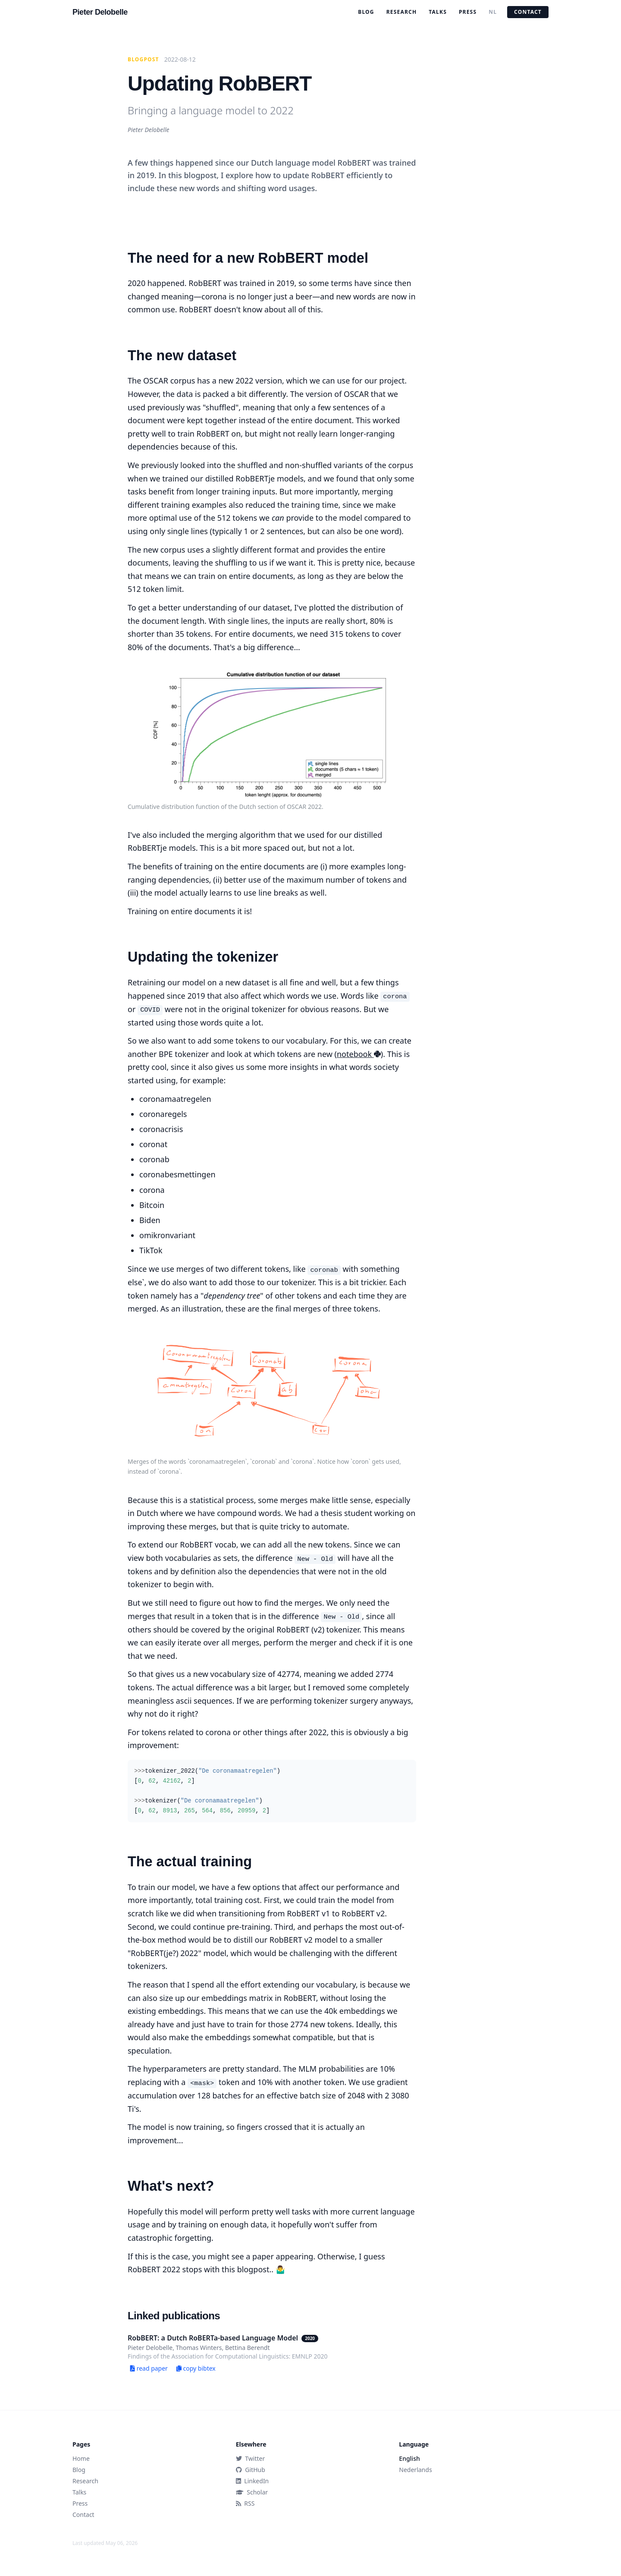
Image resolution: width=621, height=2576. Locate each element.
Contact (528, 12)
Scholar (252, 2492)
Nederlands (415, 2470)
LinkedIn (252, 2481)
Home (81, 2458)
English (409, 2458)
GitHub (250, 2470)
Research (401, 12)
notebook (359, 1054)
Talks (438, 12)
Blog (366, 12)
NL (493, 12)
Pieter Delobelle (100, 12)
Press (468, 12)
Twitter (250, 2458)
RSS (245, 2503)
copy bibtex (196, 2368)
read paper (149, 2368)
